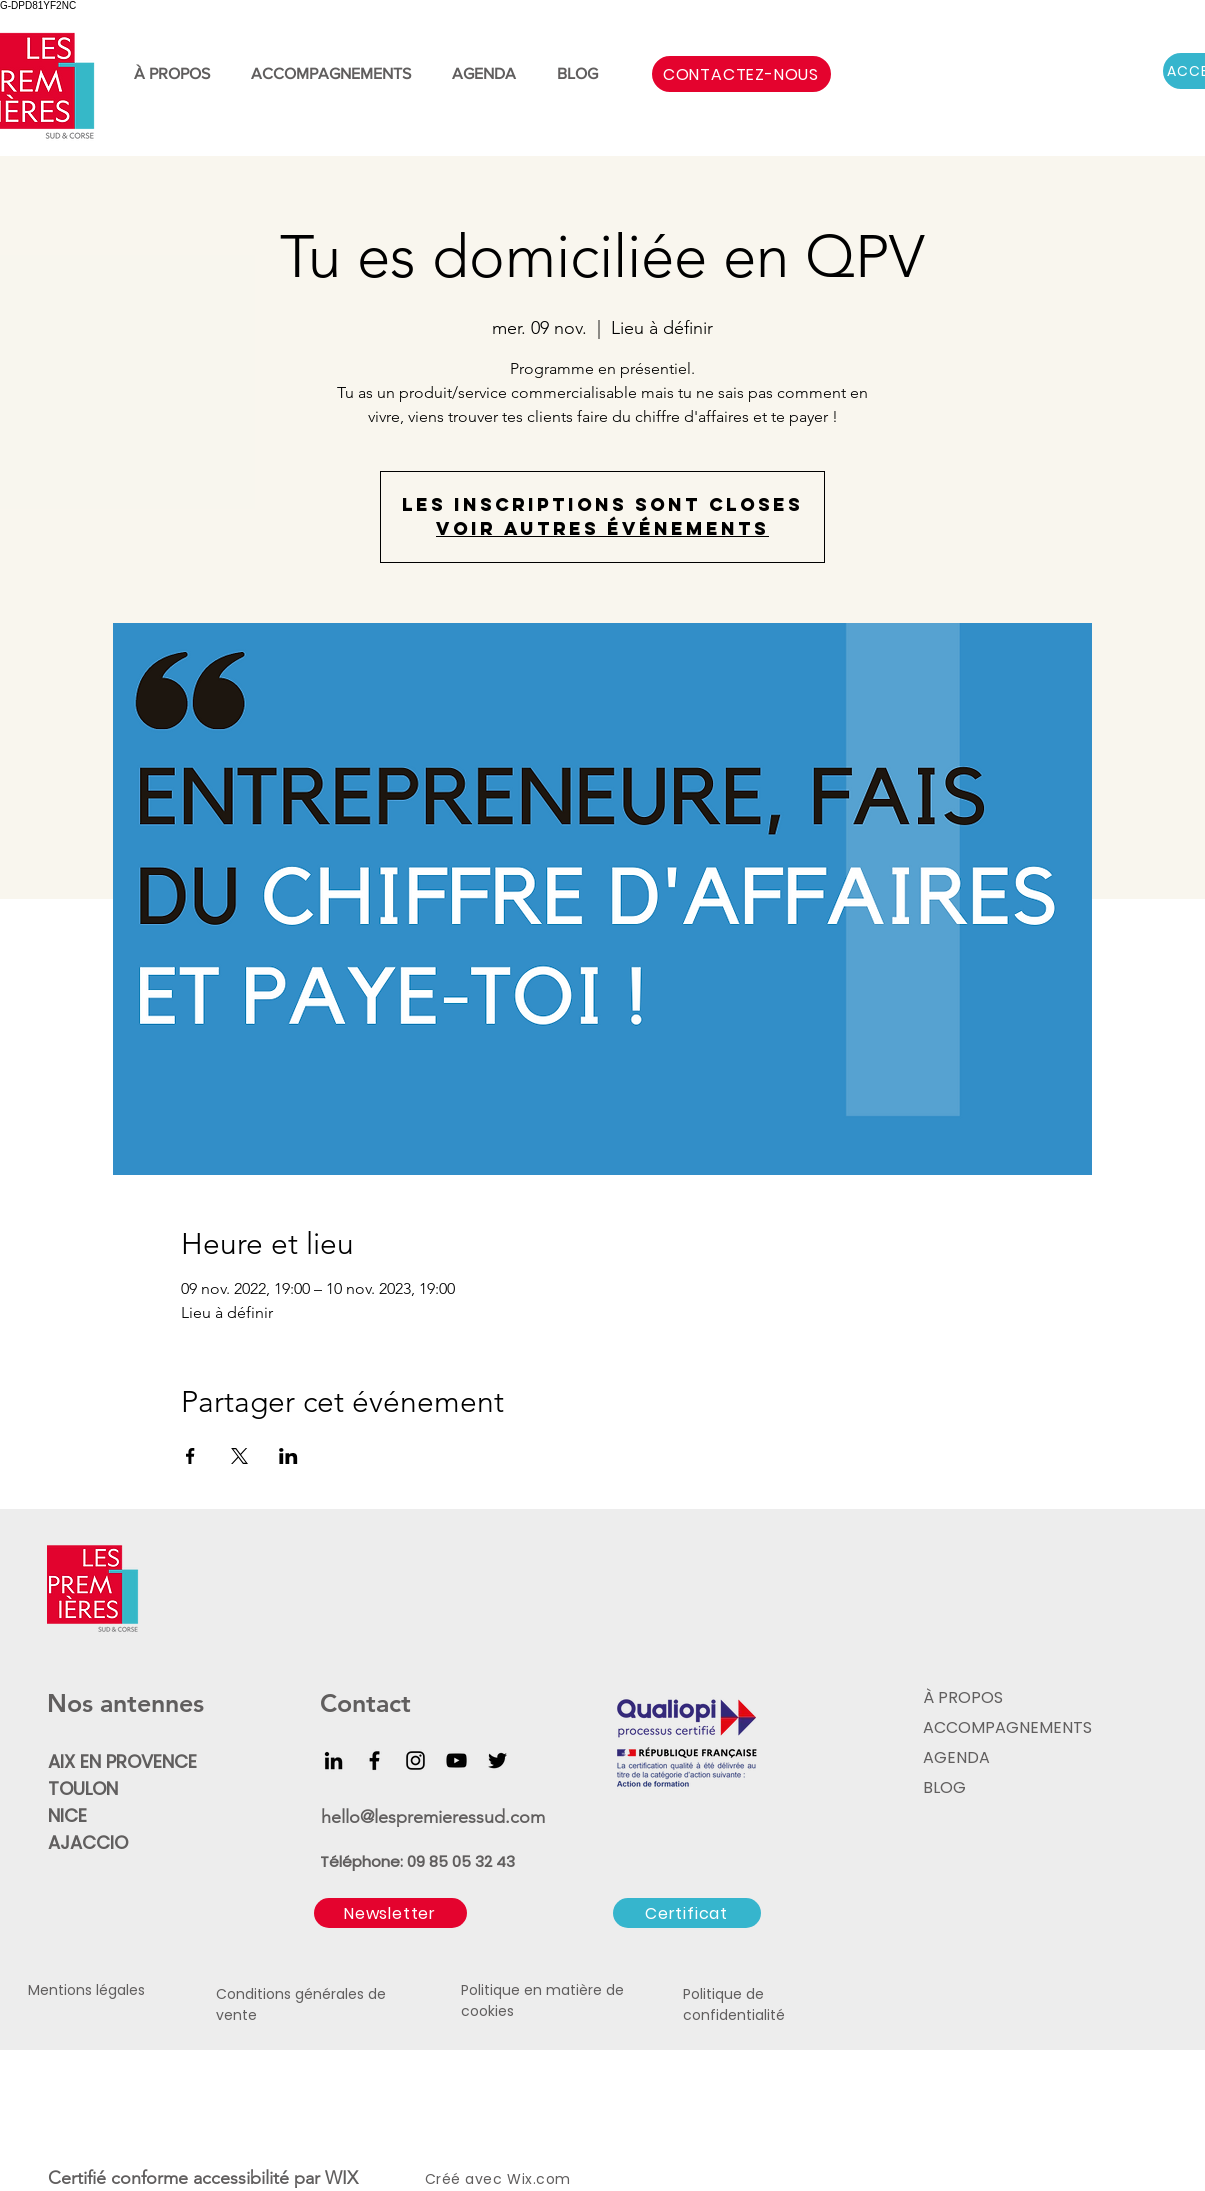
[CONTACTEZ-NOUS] (741, 74)
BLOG (944, 1787)
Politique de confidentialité (734, 2004)
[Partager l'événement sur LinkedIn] (288, 1456)
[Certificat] (687, 1913)
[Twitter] (497, 1760)
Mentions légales (86, 1990)
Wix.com (539, 2179)
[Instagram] (415, 1760)
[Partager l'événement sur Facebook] (190, 1456)
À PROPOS (963, 1697)
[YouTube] (456, 1760)
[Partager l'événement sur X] (239, 1456)
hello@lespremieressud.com (433, 1817)
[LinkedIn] (333, 1760)
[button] (390, 1913)
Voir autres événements (602, 528)
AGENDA (956, 1757)
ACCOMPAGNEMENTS (1005, 1727)
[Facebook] (374, 1760)
